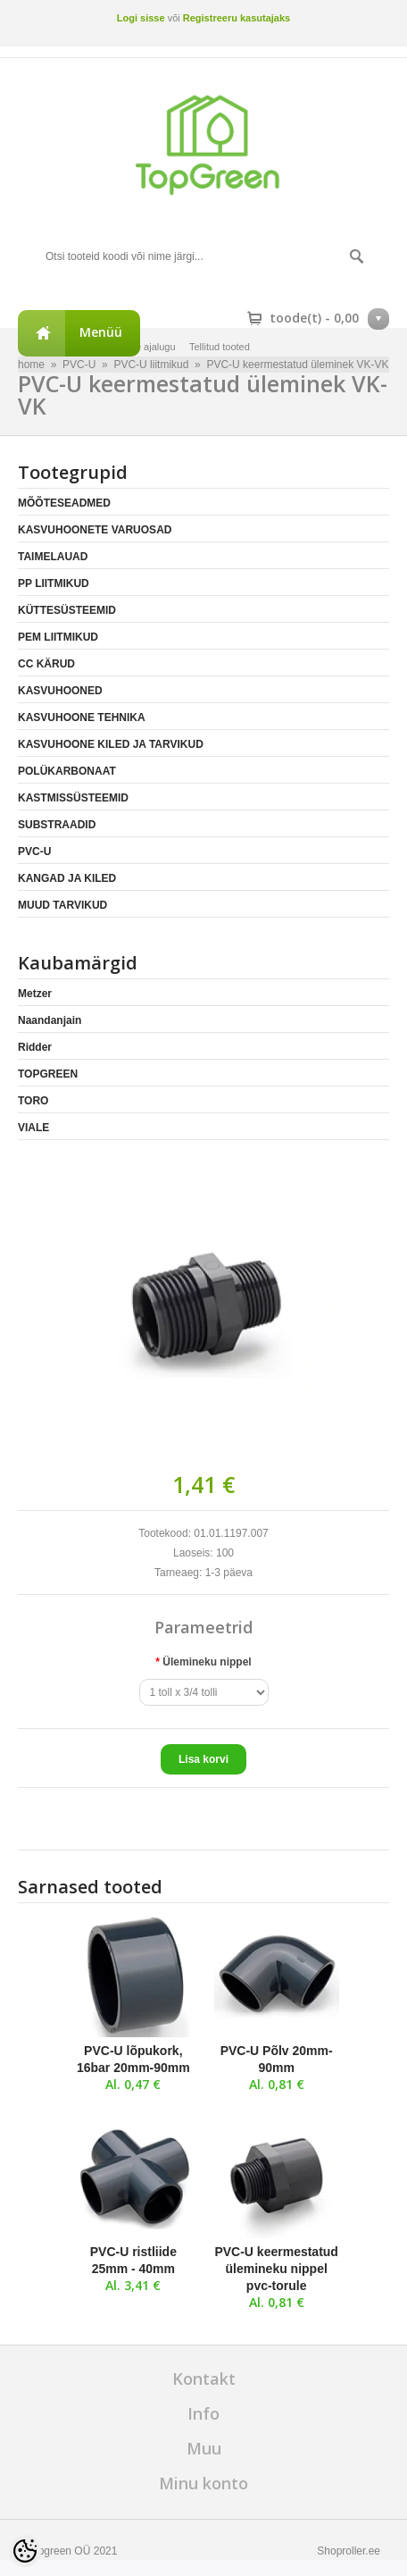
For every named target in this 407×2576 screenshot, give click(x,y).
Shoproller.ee (348, 2551)
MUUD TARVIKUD (62, 905)
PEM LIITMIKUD (58, 637)
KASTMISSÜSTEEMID (73, 798)
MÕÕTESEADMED (64, 503)
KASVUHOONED (60, 690)
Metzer (35, 993)
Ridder (35, 1047)
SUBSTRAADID (57, 824)
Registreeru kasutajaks (236, 18)
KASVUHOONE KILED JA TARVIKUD (111, 744)
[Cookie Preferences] (25, 2551)
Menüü (100, 331)
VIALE (33, 1127)
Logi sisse (141, 18)
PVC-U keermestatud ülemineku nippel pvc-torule (276, 2269)
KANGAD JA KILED (67, 878)
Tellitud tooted (219, 346)
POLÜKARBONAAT (67, 771)
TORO (33, 1101)
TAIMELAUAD (52, 556)
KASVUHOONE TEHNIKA (81, 717)
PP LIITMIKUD (53, 583)
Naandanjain (49, 1020)
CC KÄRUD (46, 664)
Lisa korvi (203, 1759)
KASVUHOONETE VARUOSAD (94, 530)
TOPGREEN (48, 1074)
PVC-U (34, 851)
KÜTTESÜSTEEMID (67, 610)
